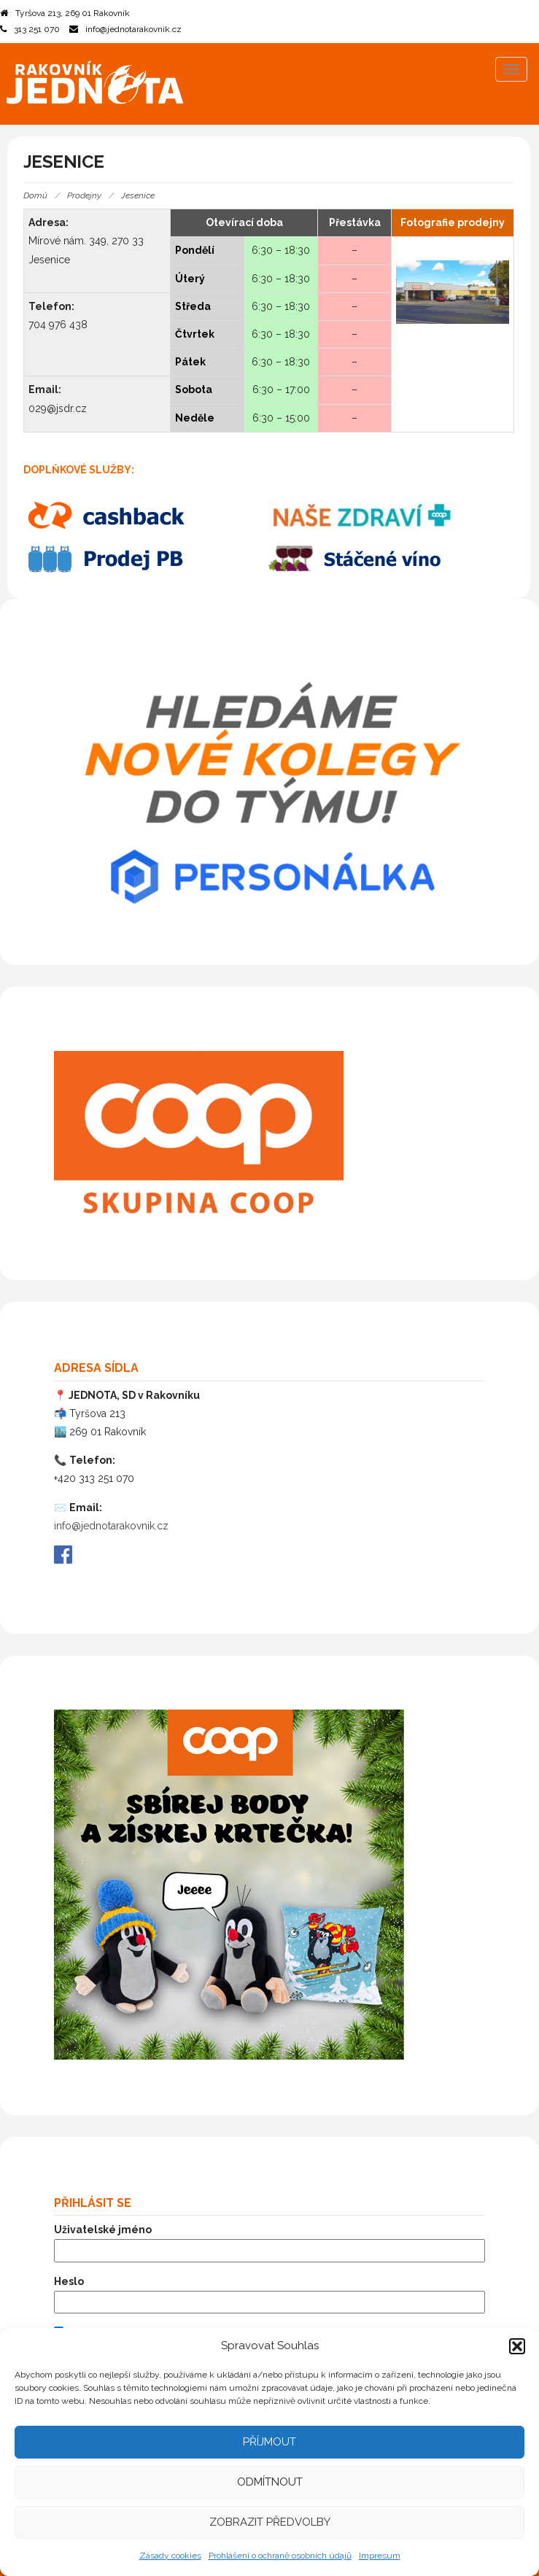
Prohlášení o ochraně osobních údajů (280, 2555)
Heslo (69, 2281)
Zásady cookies (170, 2555)
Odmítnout (270, 2481)
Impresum (379, 2555)
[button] (517, 2346)
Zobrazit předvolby (269, 2522)
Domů (35, 195)
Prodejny (84, 195)
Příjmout (269, 2441)
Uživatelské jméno (103, 2229)
